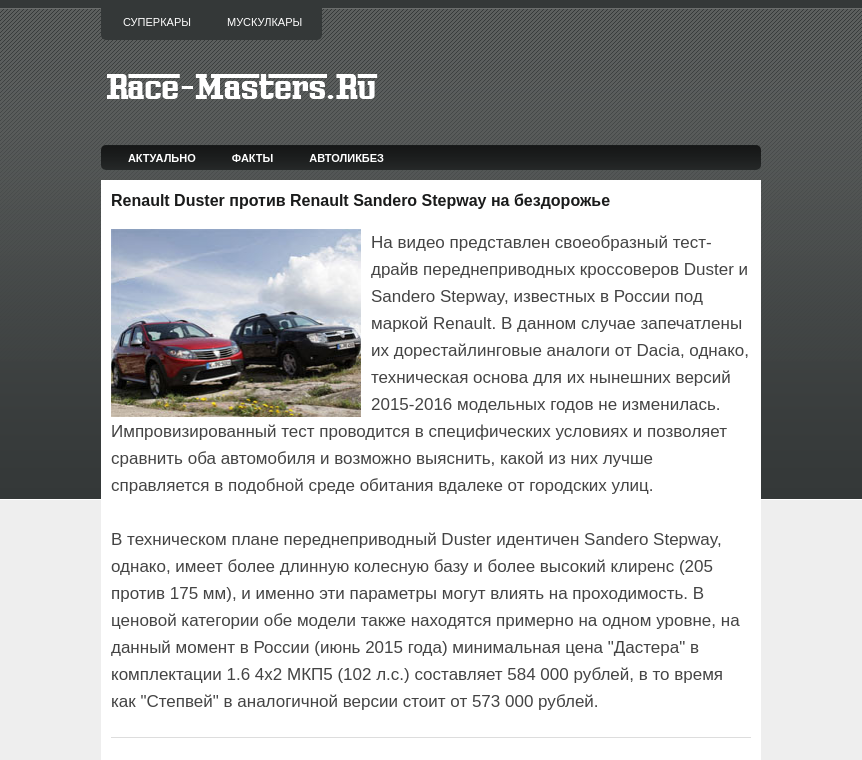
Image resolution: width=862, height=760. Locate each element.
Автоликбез (346, 158)
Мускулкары (264, 22)
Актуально (162, 158)
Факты (253, 158)
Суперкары (157, 22)
